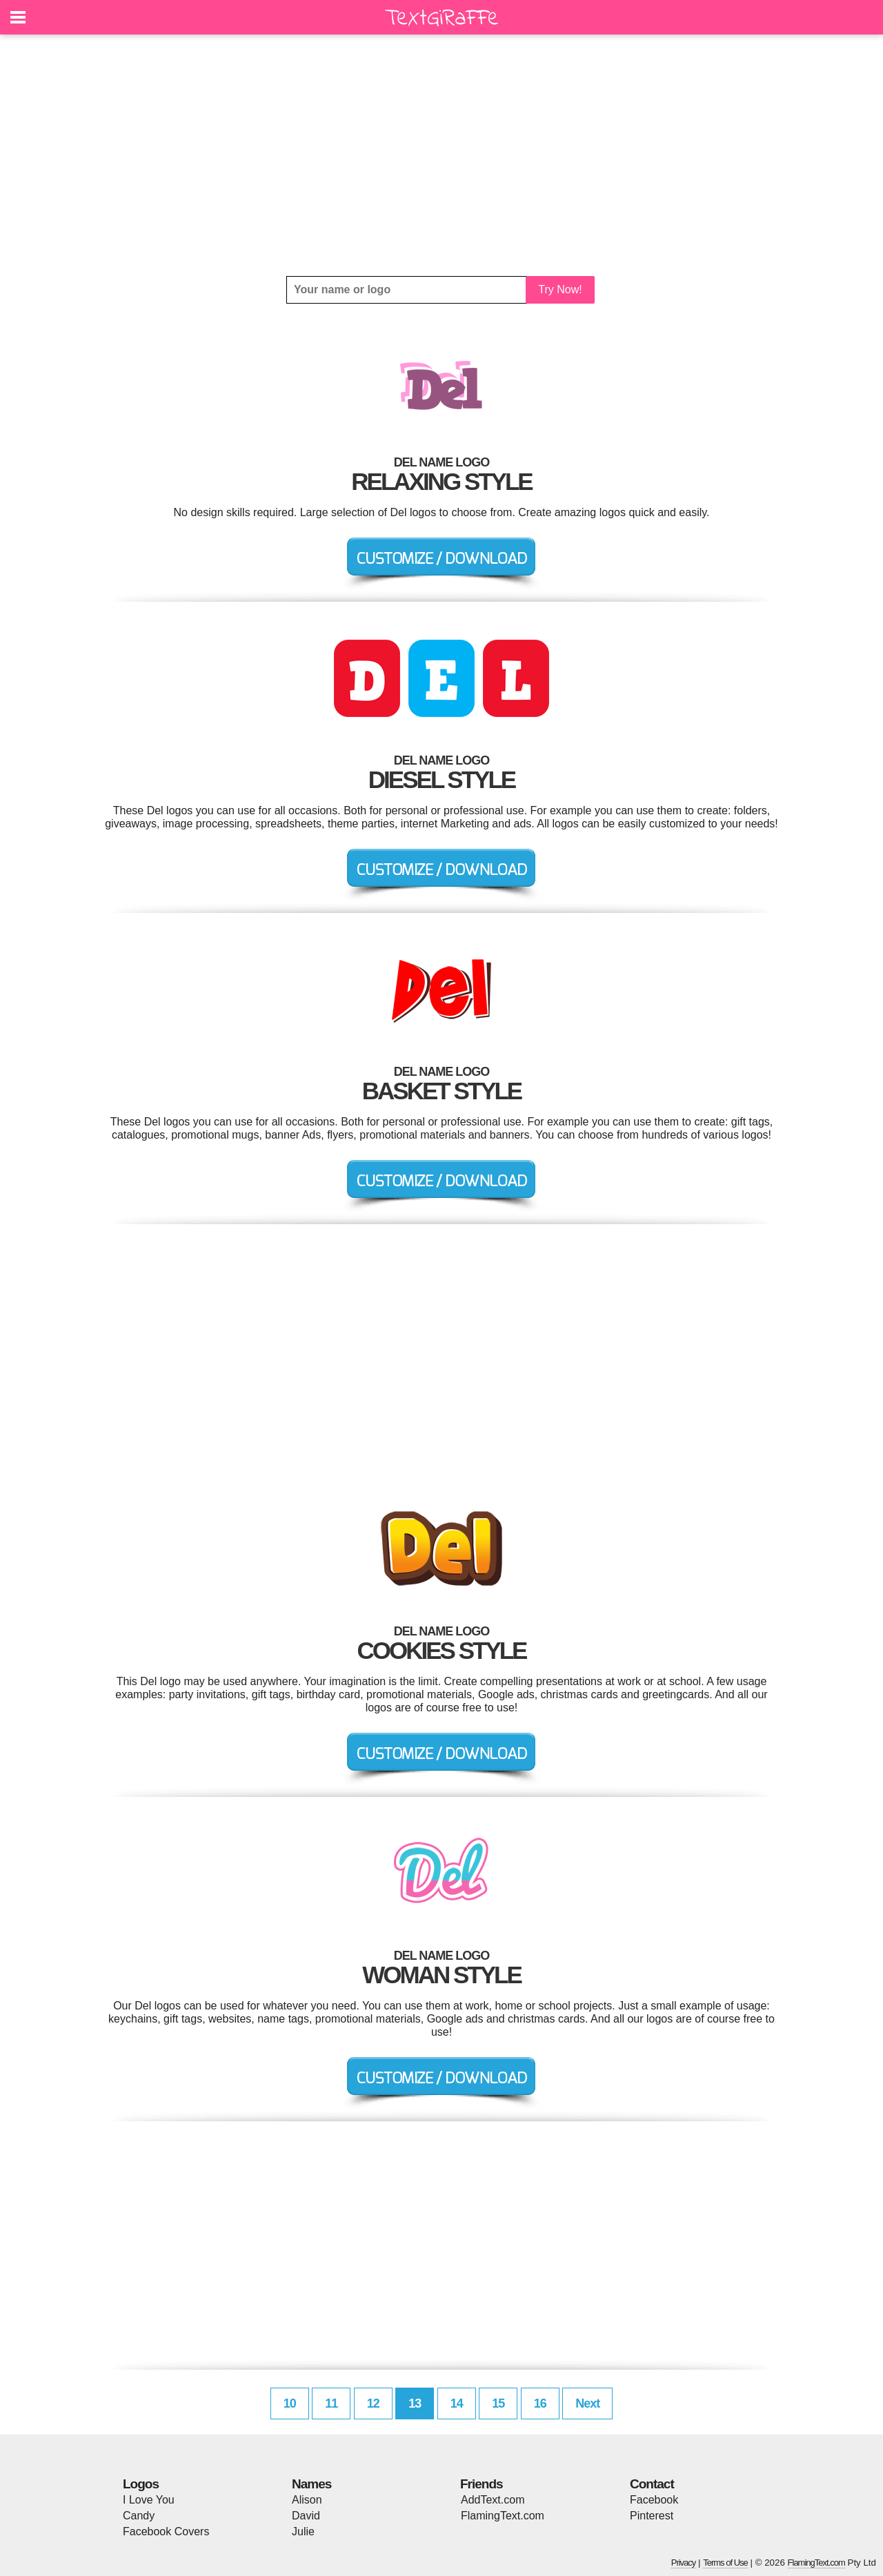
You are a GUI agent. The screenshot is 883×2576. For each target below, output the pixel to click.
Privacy (683, 2562)
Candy (139, 2515)
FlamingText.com (502, 2515)
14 (456, 2403)
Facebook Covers (166, 2531)
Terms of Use (725, 2562)
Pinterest (651, 2515)
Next (587, 2403)
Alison (307, 2500)
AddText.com (492, 2500)
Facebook (654, 2500)
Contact (652, 2484)
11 (331, 2403)
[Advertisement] (441, 155)
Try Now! (560, 289)
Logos (141, 2484)
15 (498, 2403)
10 (290, 2403)
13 (414, 2403)
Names (311, 2484)
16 (540, 2403)
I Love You (149, 2500)
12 (373, 2403)
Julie (303, 2531)
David (306, 2515)
